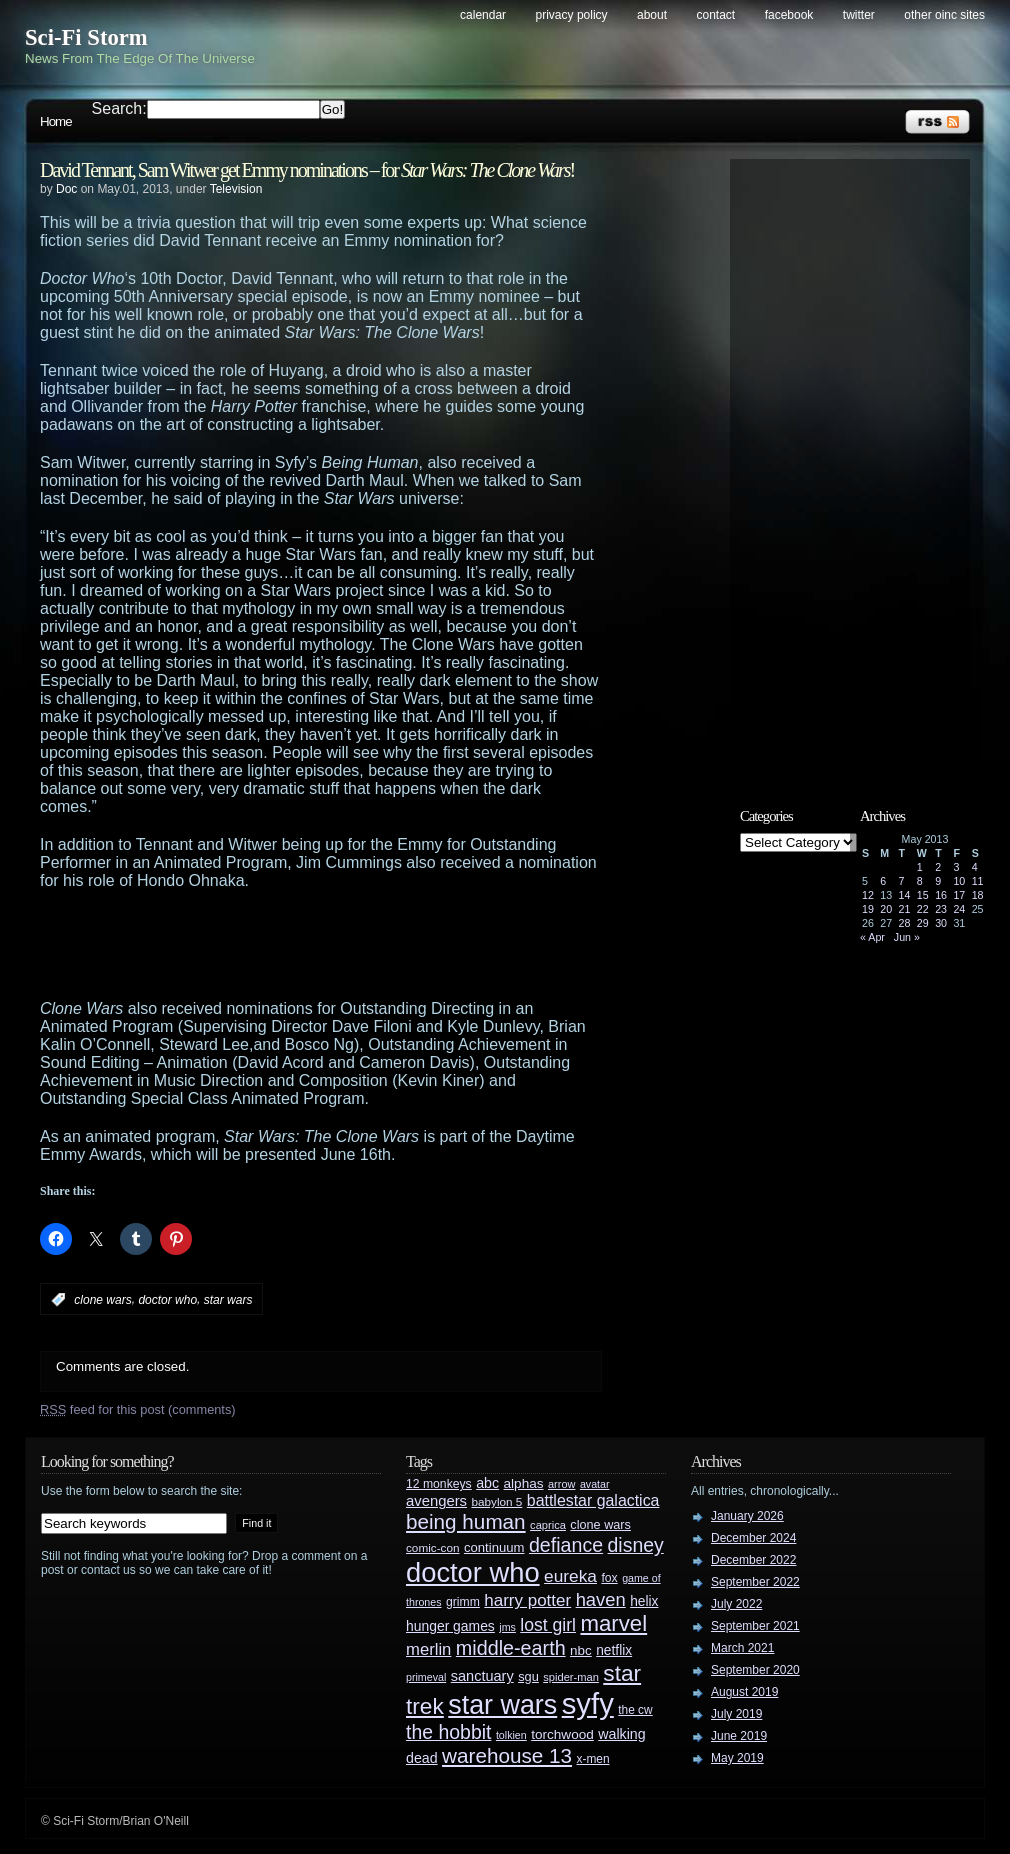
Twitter (859, 15)
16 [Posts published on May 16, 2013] (941, 895)
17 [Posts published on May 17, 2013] (959, 895)
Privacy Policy (572, 15)
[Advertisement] (360, 945)
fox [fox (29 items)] (609, 1578)
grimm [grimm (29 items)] (463, 1602)
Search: (119, 108)
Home (56, 121)
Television (236, 189)
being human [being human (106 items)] (466, 1521)
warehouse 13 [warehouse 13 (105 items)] (507, 1755)
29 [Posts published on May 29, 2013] (923, 923)
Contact (716, 15)
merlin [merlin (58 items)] (428, 1649)
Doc (66, 189)
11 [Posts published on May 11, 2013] (978, 881)
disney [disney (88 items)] (636, 1545)
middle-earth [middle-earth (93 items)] (511, 1648)
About (652, 15)
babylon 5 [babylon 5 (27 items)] (496, 1501)
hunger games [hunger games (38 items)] (450, 1626)
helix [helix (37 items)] (644, 1601)
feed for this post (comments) (138, 1409)
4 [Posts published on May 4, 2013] (975, 867)
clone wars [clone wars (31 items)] (600, 1525)
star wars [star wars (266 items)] (502, 1705)
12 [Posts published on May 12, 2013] (868, 895)
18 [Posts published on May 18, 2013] (978, 895)
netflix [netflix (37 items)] (614, 1650)
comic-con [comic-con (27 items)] (432, 1547)
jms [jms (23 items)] (507, 1627)
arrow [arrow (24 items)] (561, 1484)
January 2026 (747, 1516)
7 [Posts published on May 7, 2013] (902, 881)
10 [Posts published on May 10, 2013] (959, 881)
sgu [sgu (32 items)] (528, 1676)
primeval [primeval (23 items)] (426, 1677)
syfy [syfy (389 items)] (588, 1703)
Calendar (483, 15)
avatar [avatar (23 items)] (595, 1484)
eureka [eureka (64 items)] (570, 1576)
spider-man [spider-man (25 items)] (571, 1677)
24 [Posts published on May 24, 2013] (959, 909)
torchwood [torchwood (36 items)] (562, 1734)
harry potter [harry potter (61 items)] (527, 1600)
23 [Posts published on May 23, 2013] (941, 909)
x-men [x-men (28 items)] (592, 1759)
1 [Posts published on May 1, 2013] (920, 867)
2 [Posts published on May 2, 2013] (938, 867)
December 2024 (753, 1538)
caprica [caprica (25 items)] (548, 1525)
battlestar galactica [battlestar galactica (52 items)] (593, 1500)
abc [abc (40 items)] (487, 1483)
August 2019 (744, 1692)
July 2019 (736, 1714)
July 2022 (736, 1604)
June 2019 (739, 1736)
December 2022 (753, 1560)
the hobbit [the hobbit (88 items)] (448, 1732)
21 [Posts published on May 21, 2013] (905, 909)
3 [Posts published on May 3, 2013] (956, 867)
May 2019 (737, 1758)
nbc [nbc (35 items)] (581, 1650)
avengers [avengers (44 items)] (436, 1501)
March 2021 (742, 1648)
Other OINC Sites (944, 15)
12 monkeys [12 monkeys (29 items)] (439, 1484)
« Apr (872, 937)
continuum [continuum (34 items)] (494, 1547)
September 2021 (755, 1626)
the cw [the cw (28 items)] (635, 1710)
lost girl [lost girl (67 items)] (548, 1625)
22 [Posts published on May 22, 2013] (923, 909)
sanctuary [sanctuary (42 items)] (482, 1676)
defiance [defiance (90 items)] (566, 1545)
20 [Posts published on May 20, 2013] (886, 909)
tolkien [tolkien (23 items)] (511, 1735)
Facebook (789, 15)
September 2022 (755, 1582)
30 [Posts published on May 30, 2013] (941, 923)
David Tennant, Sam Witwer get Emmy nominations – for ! (307, 170)
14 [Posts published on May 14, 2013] (905, 895)
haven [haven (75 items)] (601, 1599)
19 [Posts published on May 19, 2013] (868, 909)
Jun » (907, 937)
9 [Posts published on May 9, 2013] (938, 881)
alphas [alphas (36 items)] (524, 1483)
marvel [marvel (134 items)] (613, 1623)
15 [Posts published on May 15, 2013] (923, 895)
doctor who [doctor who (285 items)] (473, 1572)
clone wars (102, 1300)
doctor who (167, 1300)
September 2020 (755, 1670)
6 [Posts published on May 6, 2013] (883, 881)
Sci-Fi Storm (86, 37)
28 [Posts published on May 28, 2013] (905, 923)
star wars (228, 1300)
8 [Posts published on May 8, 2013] (920, 881)
